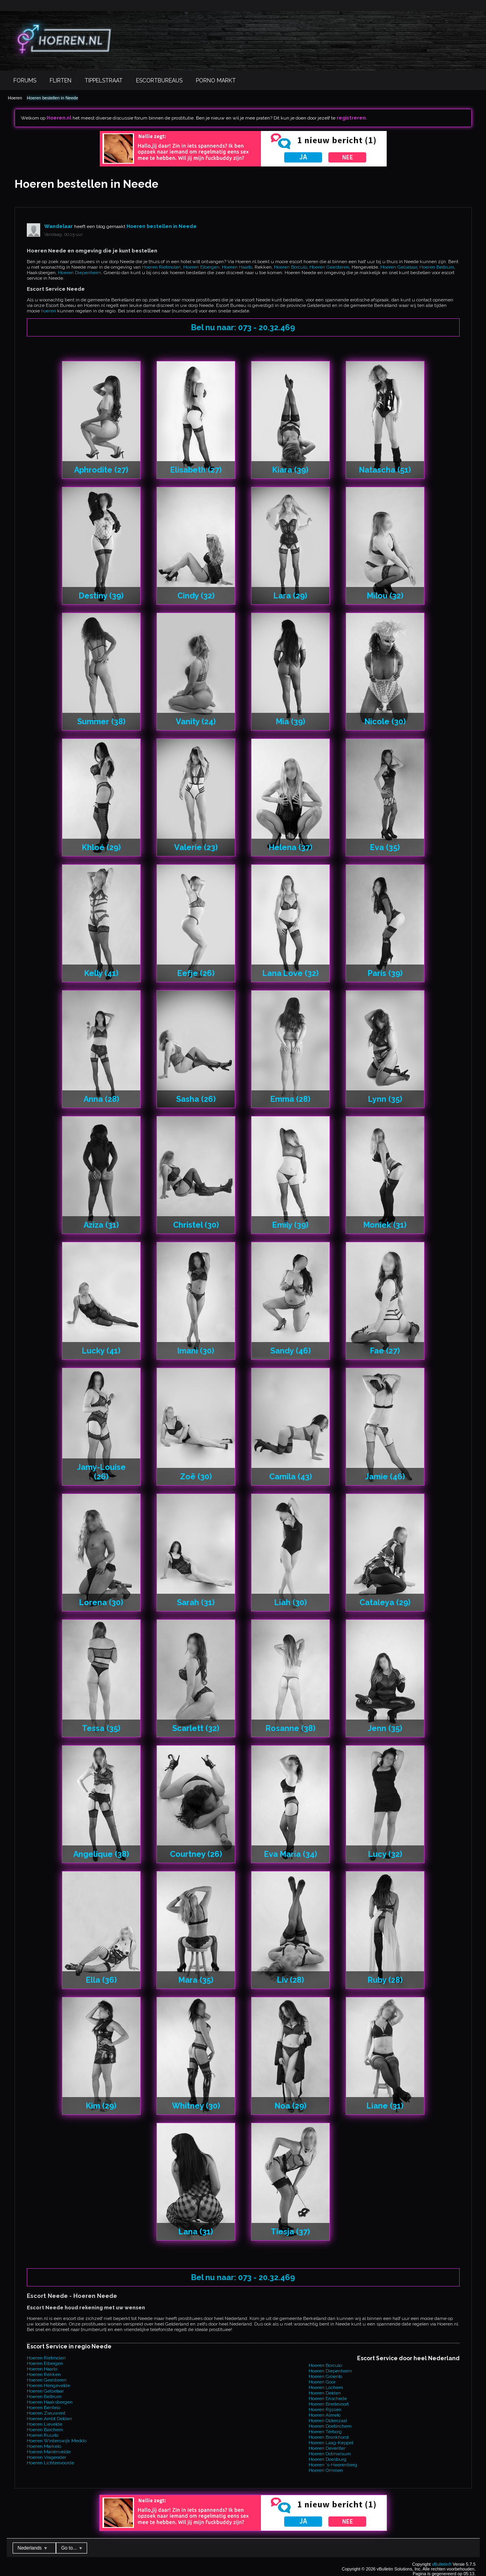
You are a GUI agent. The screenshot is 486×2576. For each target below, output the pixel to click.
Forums (24, 80)
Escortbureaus (159, 80)
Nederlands (32, 2548)
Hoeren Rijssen (325, 2409)
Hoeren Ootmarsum (330, 2453)
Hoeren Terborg (325, 2431)
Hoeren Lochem (326, 2387)
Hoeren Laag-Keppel (331, 2442)
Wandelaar (58, 226)
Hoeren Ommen (326, 2470)
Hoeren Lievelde (44, 2424)
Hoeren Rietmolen (161, 267)
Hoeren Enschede (328, 2398)
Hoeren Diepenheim (79, 272)
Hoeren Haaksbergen (50, 2402)
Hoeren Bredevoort (329, 2404)
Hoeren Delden (325, 2393)
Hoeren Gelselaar (398, 267)
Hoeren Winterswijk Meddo (56, 2440)
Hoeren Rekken (44, 2374)
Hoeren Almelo (325, 2415)
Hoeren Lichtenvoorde (50, 2463)
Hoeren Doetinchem (330, 2426)
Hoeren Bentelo (43, 2407)
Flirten (60, 80)
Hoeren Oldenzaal (328, 2420)
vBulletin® (442, 2564)
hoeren (48, 311)
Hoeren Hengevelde (48, 2385)
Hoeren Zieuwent (46, 2413)
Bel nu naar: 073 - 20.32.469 (243, 327)
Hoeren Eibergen (201, 267)
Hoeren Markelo (44, 2446)
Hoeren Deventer (327, 2448)
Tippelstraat (104, 80)
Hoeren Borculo (290, 267)
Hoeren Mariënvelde (49, 2451)
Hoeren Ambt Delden (49, 2418)
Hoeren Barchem (45, 2429)
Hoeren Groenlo (325, 2376)
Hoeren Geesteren (329, 267)
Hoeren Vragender (46, 2457)
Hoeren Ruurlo (42, 2435)
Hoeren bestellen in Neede (52, 97)
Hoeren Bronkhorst (329, 2437)
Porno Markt (216, 80)
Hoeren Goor (322, 2382)
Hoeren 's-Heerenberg (333, 2465)
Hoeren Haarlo (237, 267)
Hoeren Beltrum (436, 267)
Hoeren (15, 97)
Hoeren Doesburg (327, 2459)
